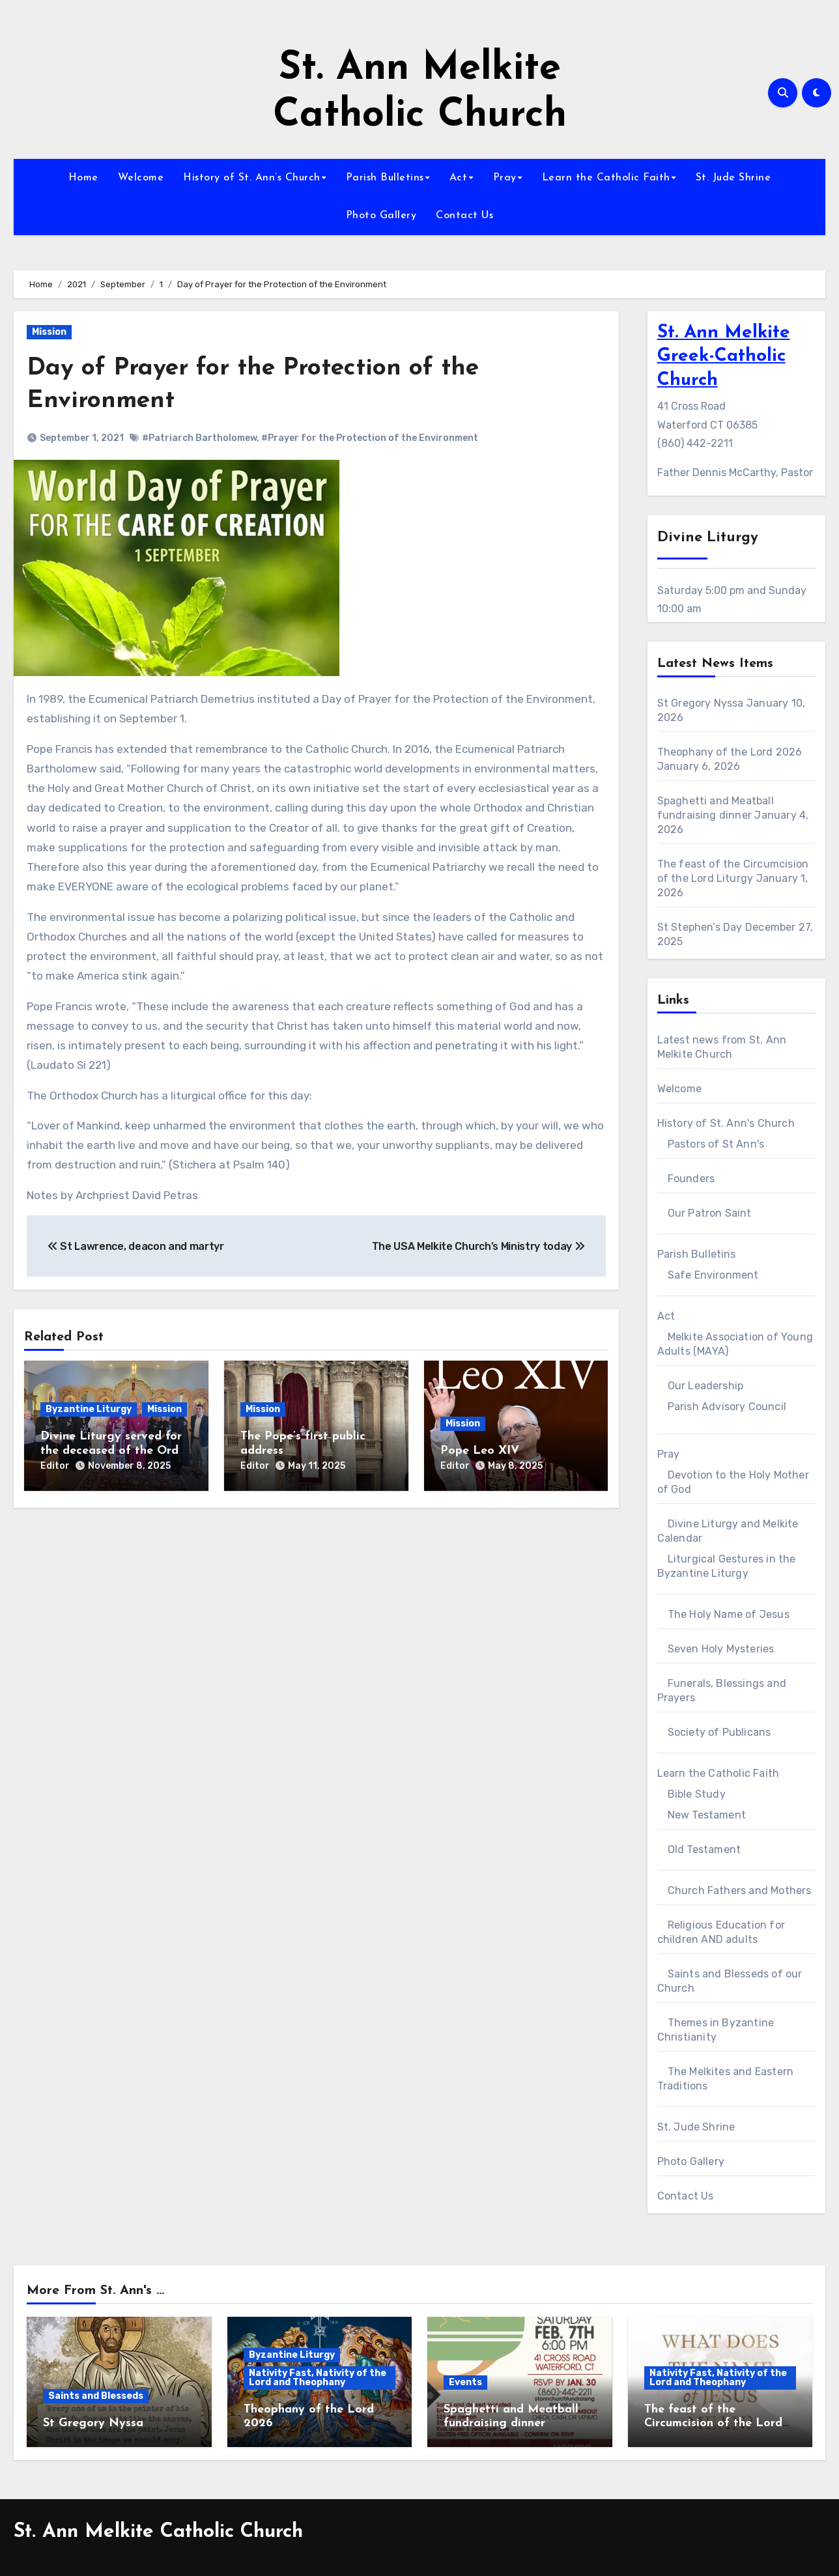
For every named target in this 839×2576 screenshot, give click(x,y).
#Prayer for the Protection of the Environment (369, 438)
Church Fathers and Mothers (740, 1890)
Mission (49, 331)
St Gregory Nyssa (700, 703)
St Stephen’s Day (700, 927)
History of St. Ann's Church (726, 1123)
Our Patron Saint (710, 1213)
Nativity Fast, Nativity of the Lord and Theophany (317, 2378)
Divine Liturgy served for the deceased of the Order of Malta (115, 1450)
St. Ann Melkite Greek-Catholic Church (723, 356)
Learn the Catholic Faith (606, 178)
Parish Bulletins (385, 178)
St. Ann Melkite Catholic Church (158, 2532)
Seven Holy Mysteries (721, 1649)
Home (83, 178)
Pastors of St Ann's (716, 1144)
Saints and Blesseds (95, 2395)
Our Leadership (706, 1386)
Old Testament (704, 1849)
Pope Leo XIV (479, 1450)
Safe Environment (713, 1275)
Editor (55, 1465)
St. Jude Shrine (733, 178)
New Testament (707, 1815)
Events (465, 2382)
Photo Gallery (381, 215)
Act (458, 178)
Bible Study (697, 1794)
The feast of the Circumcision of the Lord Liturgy (713, 2423)
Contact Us (464, 215)
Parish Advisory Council (727, 1406)
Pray (505, 178)
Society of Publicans (719, 1732)
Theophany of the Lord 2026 (730, 752)
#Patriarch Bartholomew (199, 438)
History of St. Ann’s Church (251, 178)
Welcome (141, 178)
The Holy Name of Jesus (728, 1614)
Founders (691, 1178)
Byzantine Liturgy (89, 1409)
